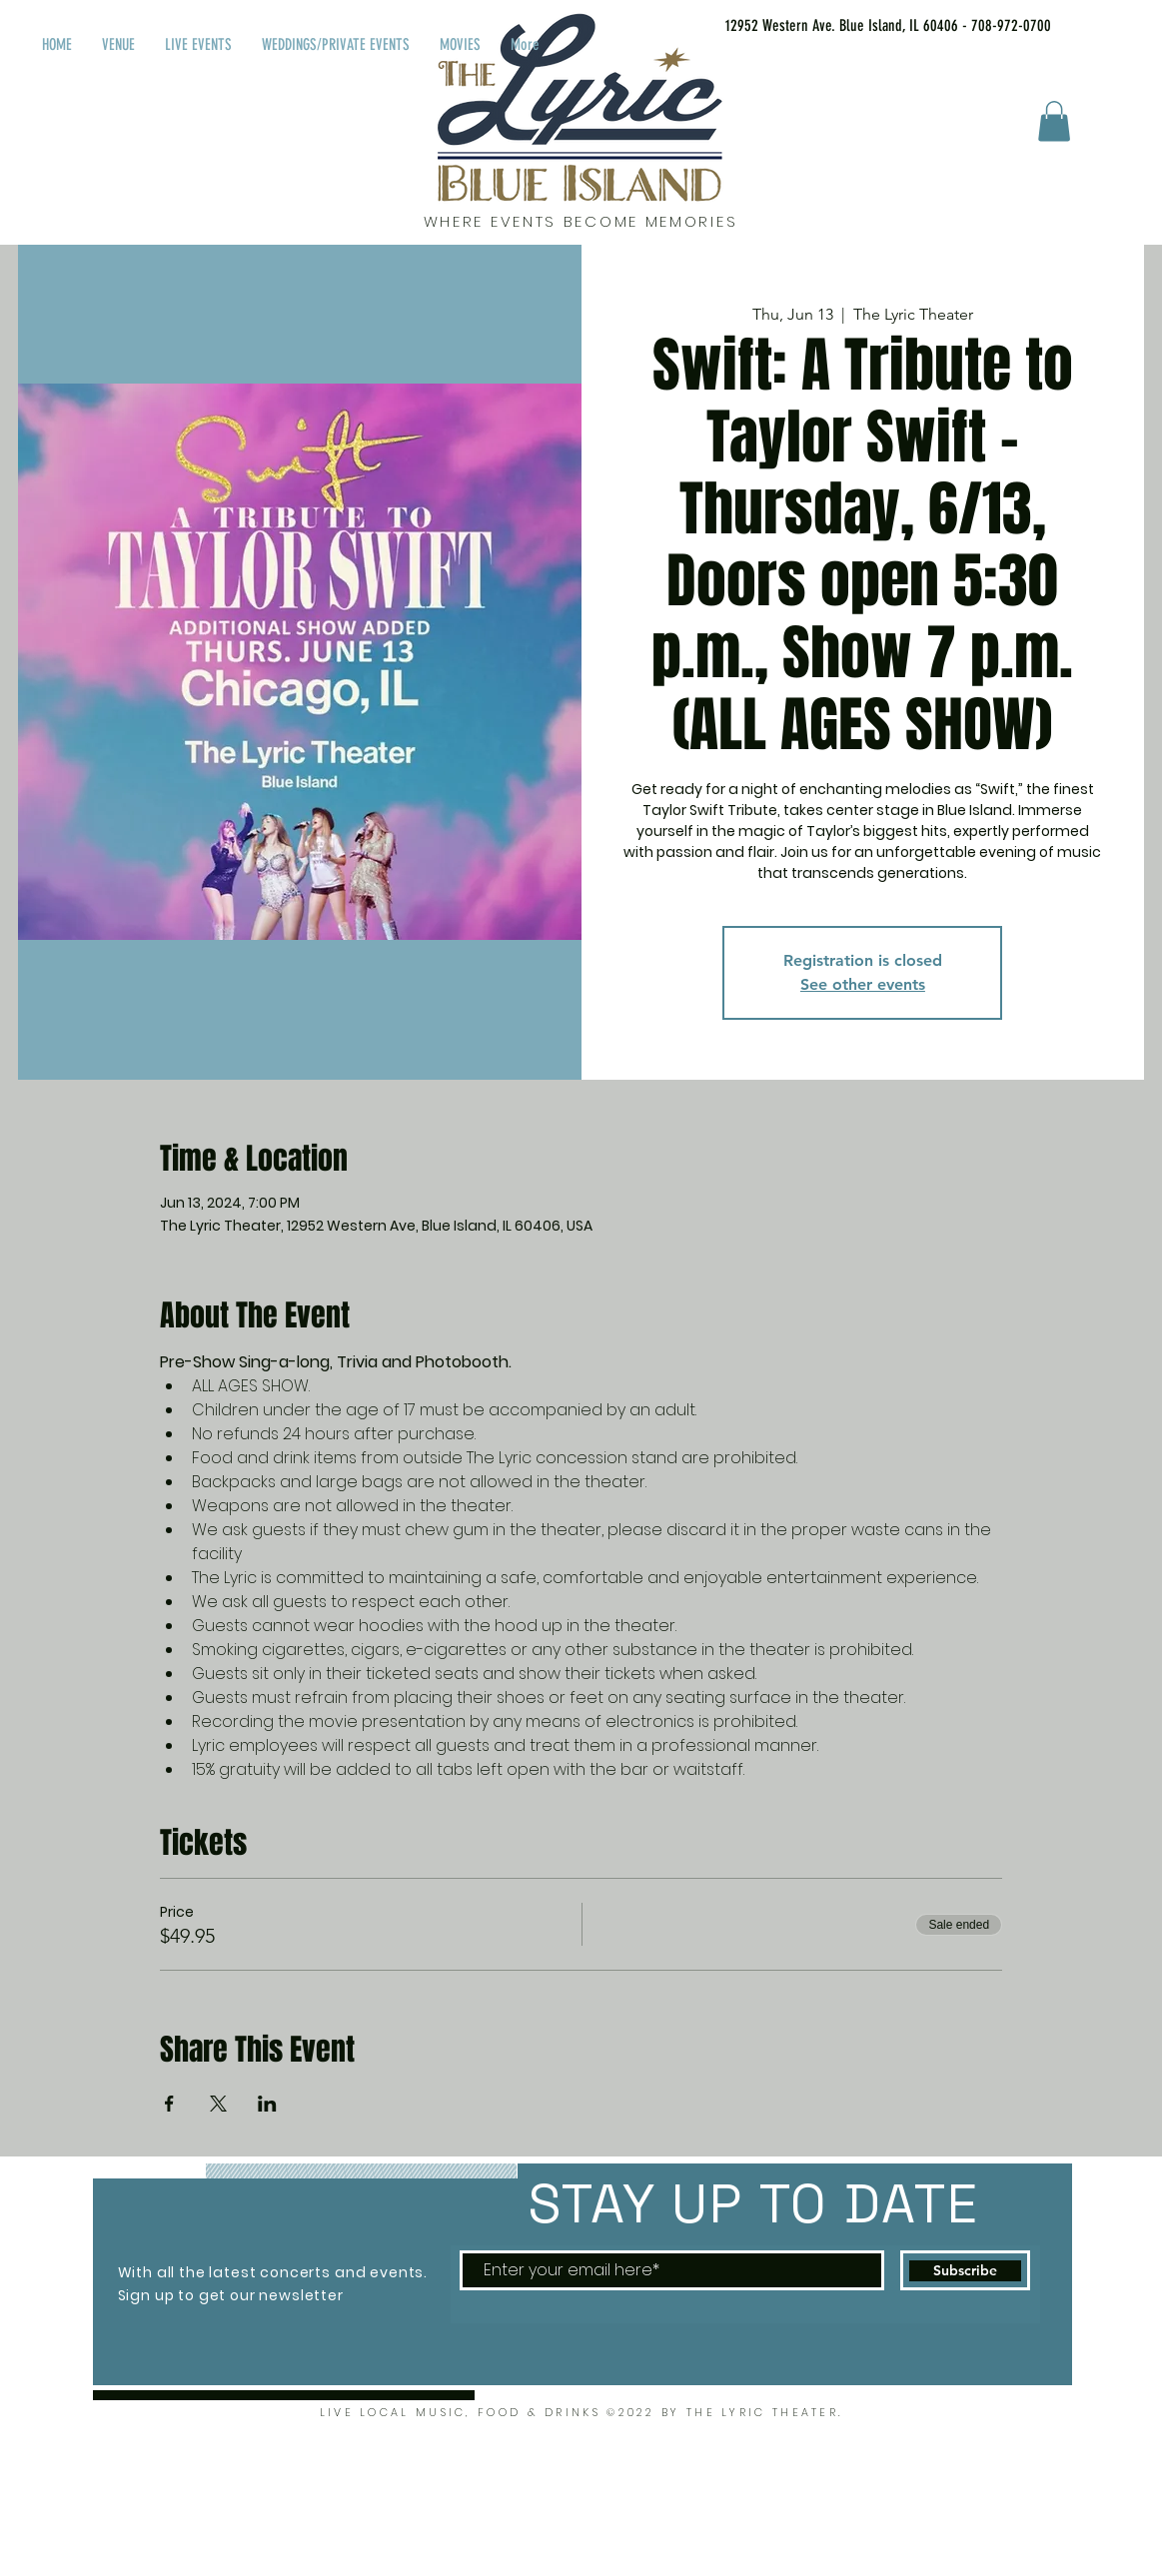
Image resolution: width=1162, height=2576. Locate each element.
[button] (1054, 121)
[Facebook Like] (1120, 22)
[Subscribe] (965, 2270)
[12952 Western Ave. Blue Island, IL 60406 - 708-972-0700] (862, 26)
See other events (862, 984)
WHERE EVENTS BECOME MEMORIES (581, 221)
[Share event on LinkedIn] (267, 2104)
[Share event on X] (218, 2104)
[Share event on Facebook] (169, 2104)
